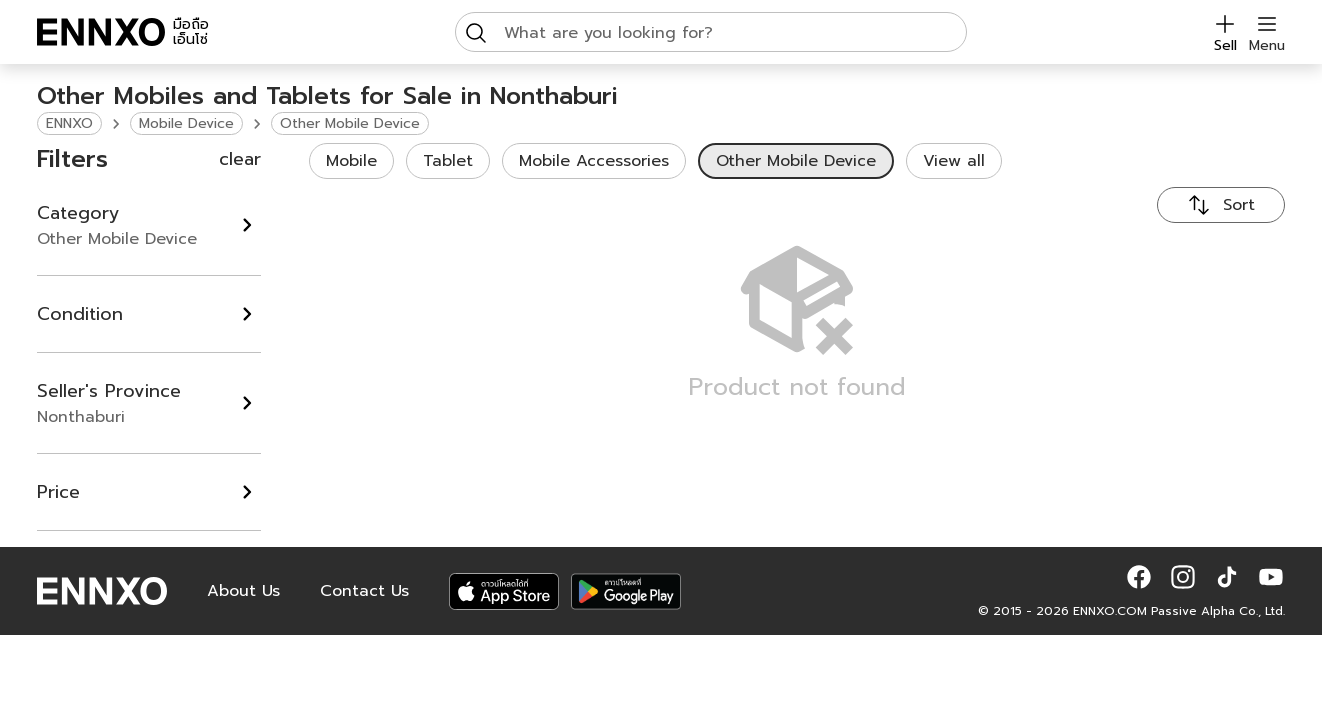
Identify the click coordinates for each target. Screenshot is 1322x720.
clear (240, 159)
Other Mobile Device (350, 123)
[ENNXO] (101, 32)
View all (954, 161)
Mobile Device (186, 123)
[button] (1139, 577)
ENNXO (69, 123)
